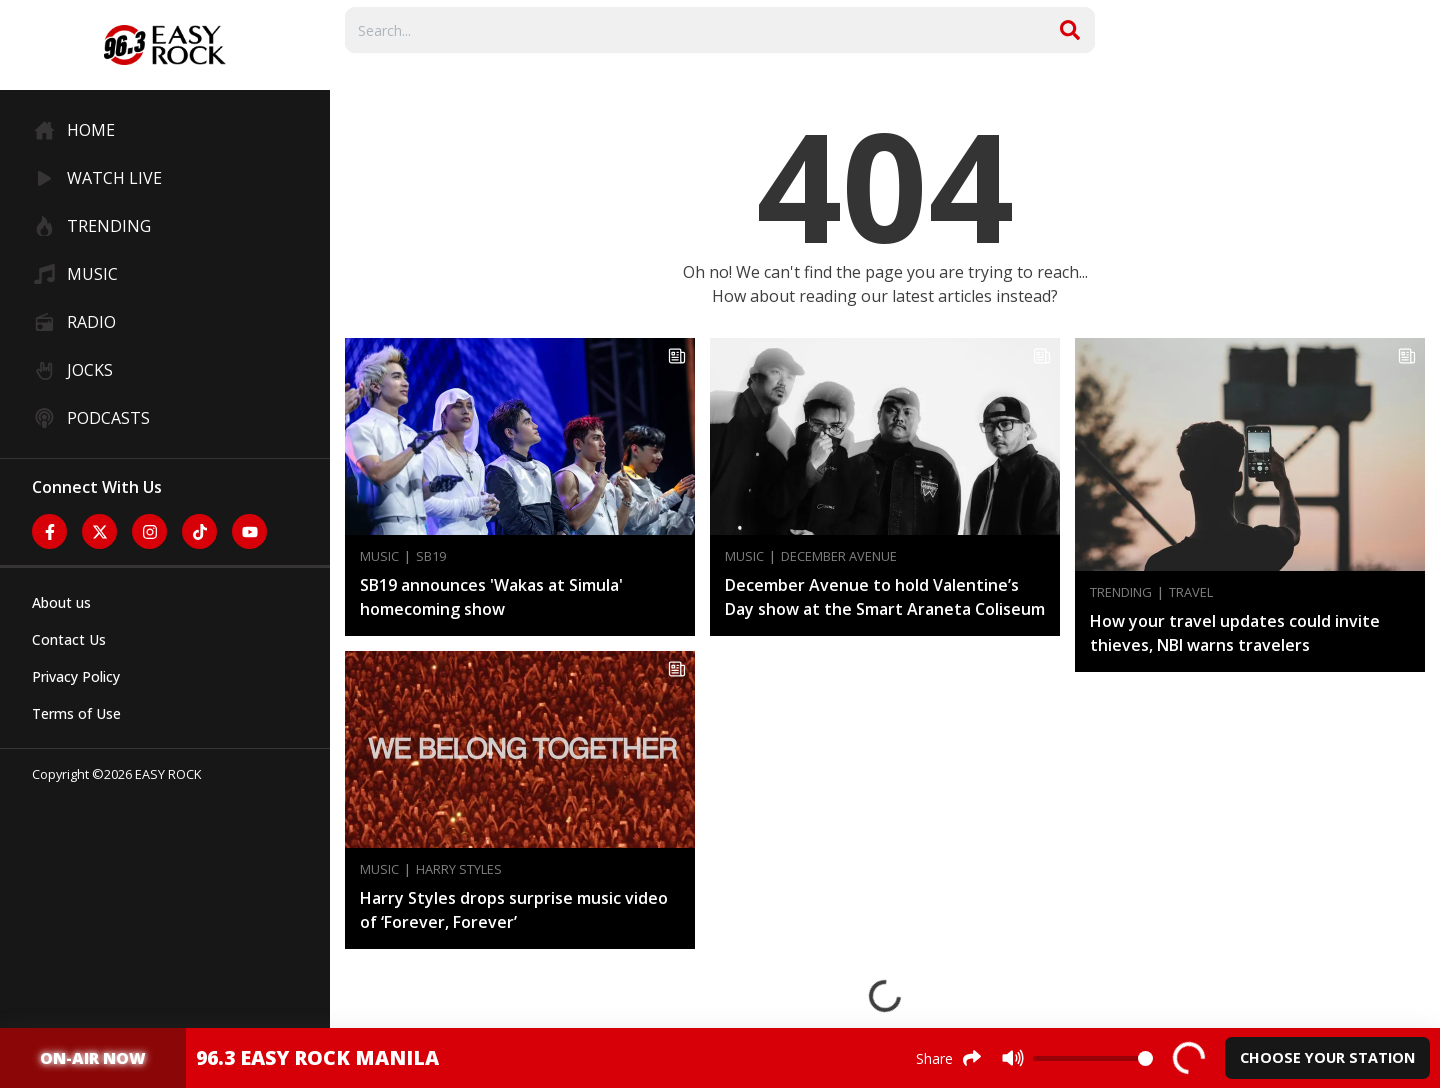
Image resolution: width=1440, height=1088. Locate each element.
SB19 (431, 556)
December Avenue (839, 556)
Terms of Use (76, 713)
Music (379, 556)
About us (61, 602)
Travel (1191, 592)
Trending (1121, 592)
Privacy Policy (76, 676)
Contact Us (69, 639)
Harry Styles (459, 869)
